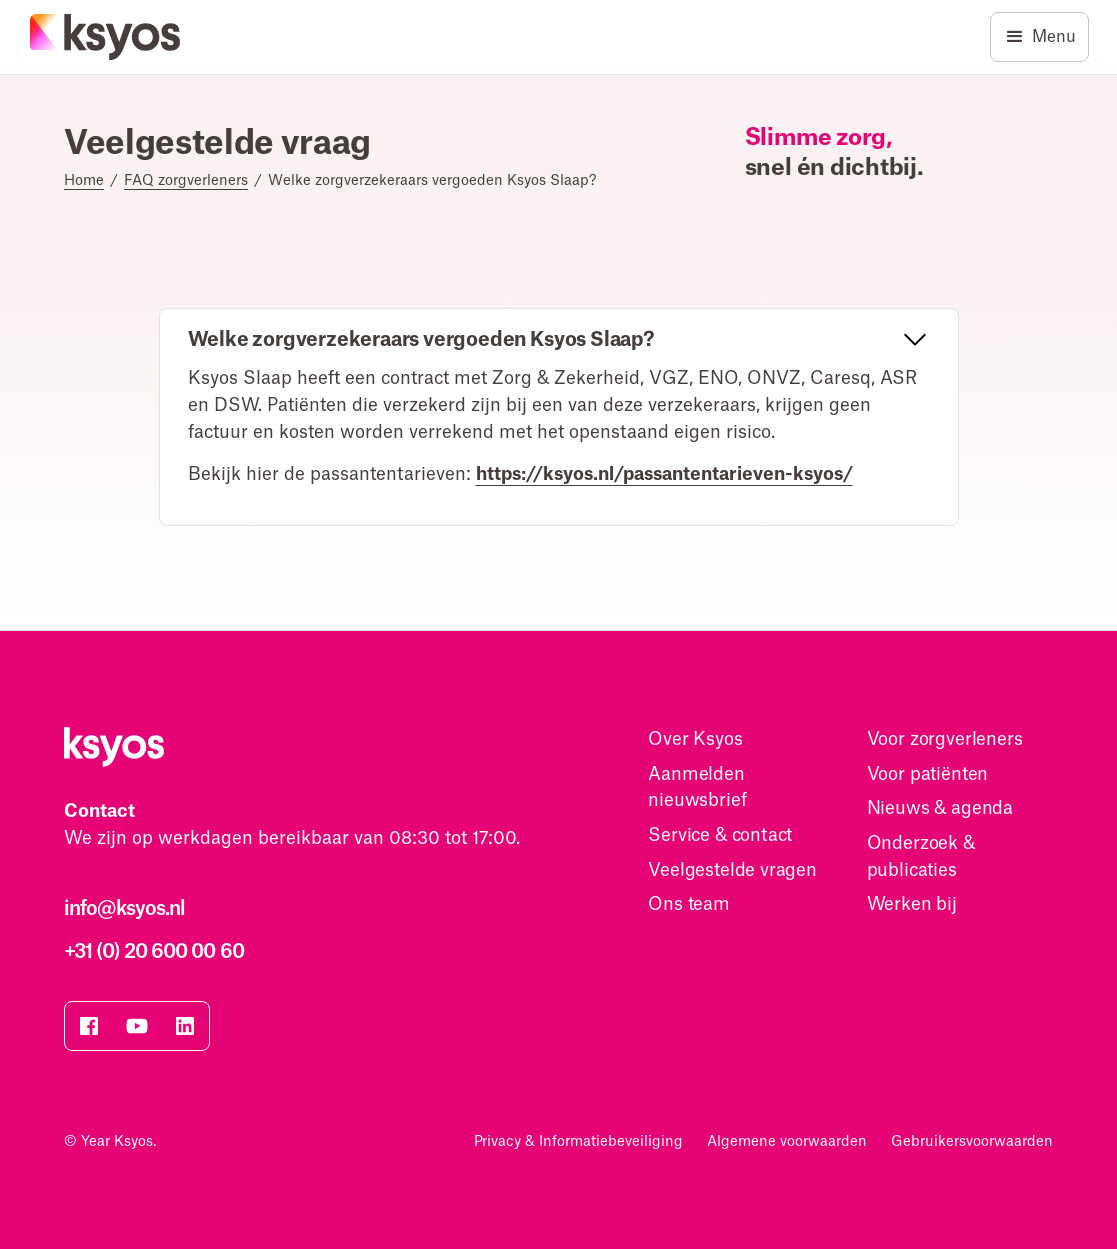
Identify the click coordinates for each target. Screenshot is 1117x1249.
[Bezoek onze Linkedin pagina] (185, 1026)
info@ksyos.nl (124, 909)
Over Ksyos (695, 739)
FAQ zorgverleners (186, 181)
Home (84, 181)
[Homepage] (106, 37)
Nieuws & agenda (940, 808)
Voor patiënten (928, 774)
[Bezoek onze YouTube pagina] (137, 1026)
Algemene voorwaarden (787, 1142)
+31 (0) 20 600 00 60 (154, 952)
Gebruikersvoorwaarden (972, 1142)
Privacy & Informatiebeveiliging (578, 1142)
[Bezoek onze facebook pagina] (89, 1026)
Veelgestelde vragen (732, 870)
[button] (559, 340)
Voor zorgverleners (945, 739)
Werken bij (912, 904)
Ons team (689, 904)
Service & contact (720, 835)
